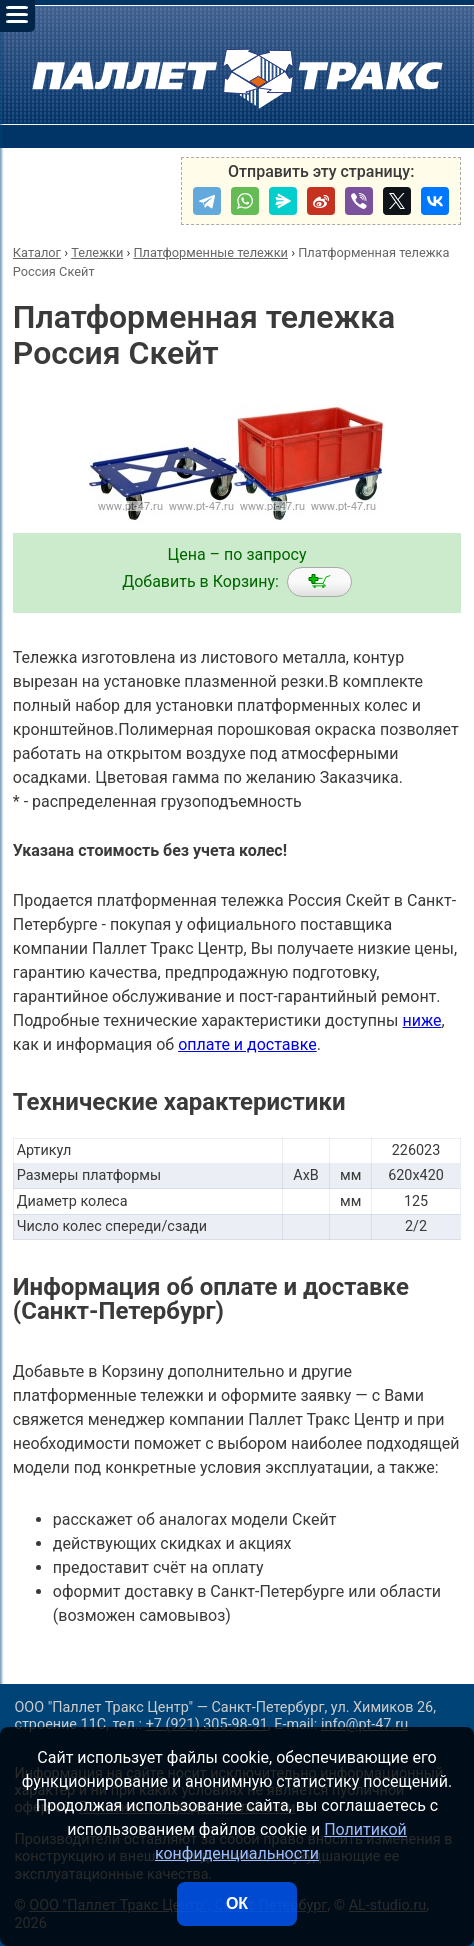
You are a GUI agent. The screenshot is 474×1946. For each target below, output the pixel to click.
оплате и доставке (247, 1044)
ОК (237, 1903)
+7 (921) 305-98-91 (207, 1724)
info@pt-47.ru (364, 1724)
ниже (421, 1020)
